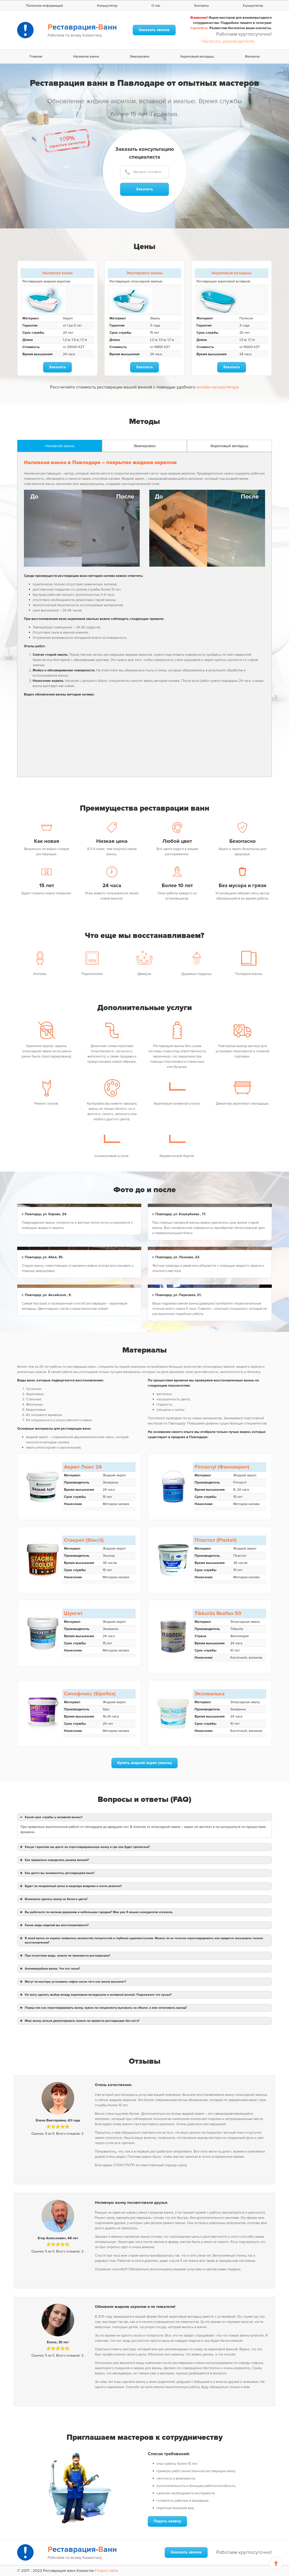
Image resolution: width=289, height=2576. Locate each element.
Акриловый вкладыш (197, 56)
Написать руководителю (228, 41)
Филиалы (252, 56)
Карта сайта (107, 2570)
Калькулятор (107, 5)
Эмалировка (139, 56)
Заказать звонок (154, 29)
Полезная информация (44, 5)
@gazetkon (199, 28)
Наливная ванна (86, 56)
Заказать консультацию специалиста (144, 153)
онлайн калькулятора (217, 387)
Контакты (201, 5)
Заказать (57, 367)
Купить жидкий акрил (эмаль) (144, 1762)
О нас (155, 5)
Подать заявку (167, 2521)
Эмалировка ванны (144, 273)
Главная (35, 56)
